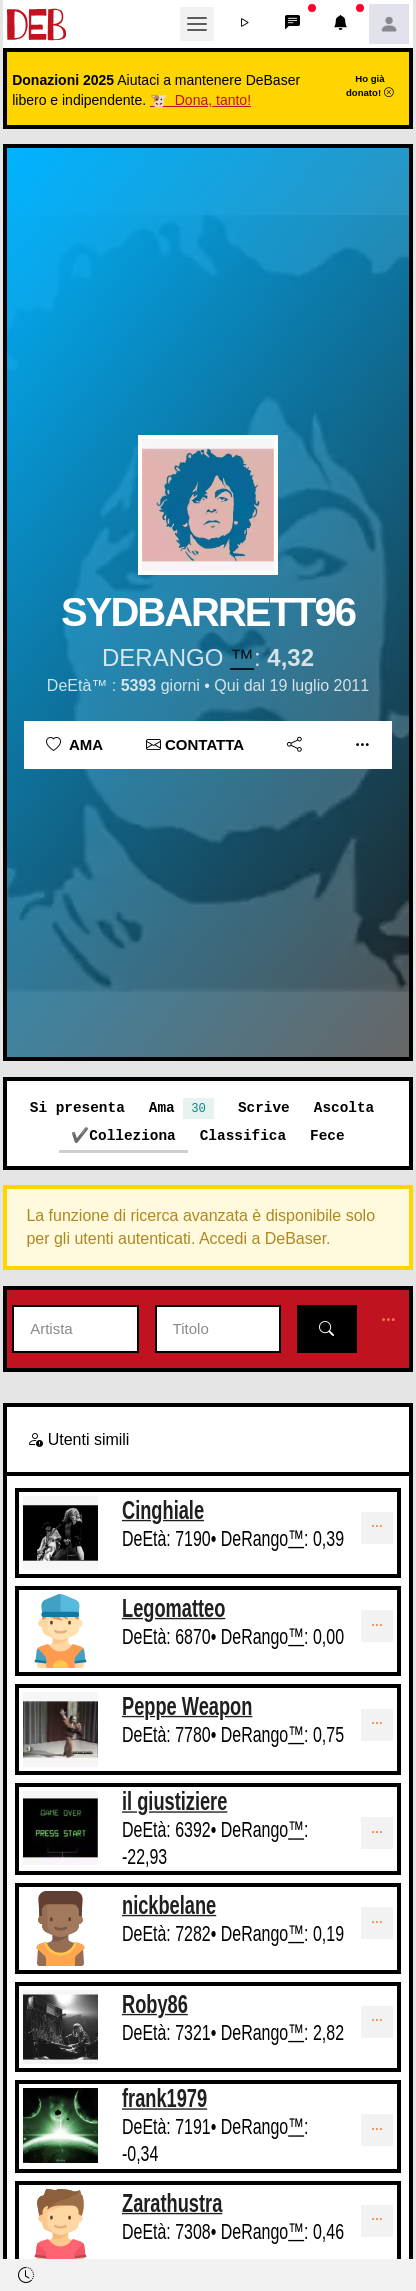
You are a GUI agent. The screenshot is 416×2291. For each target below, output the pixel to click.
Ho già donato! (370, 85)
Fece (327, 1135)
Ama (74, 744)
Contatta (195, 744)
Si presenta (77, 1107)
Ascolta (344, 1107)
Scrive (264, 1107)
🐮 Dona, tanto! (200, 100)
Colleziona (132, 1135)
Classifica (243, 1135)
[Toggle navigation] (197, 24)
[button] (245, 24)
